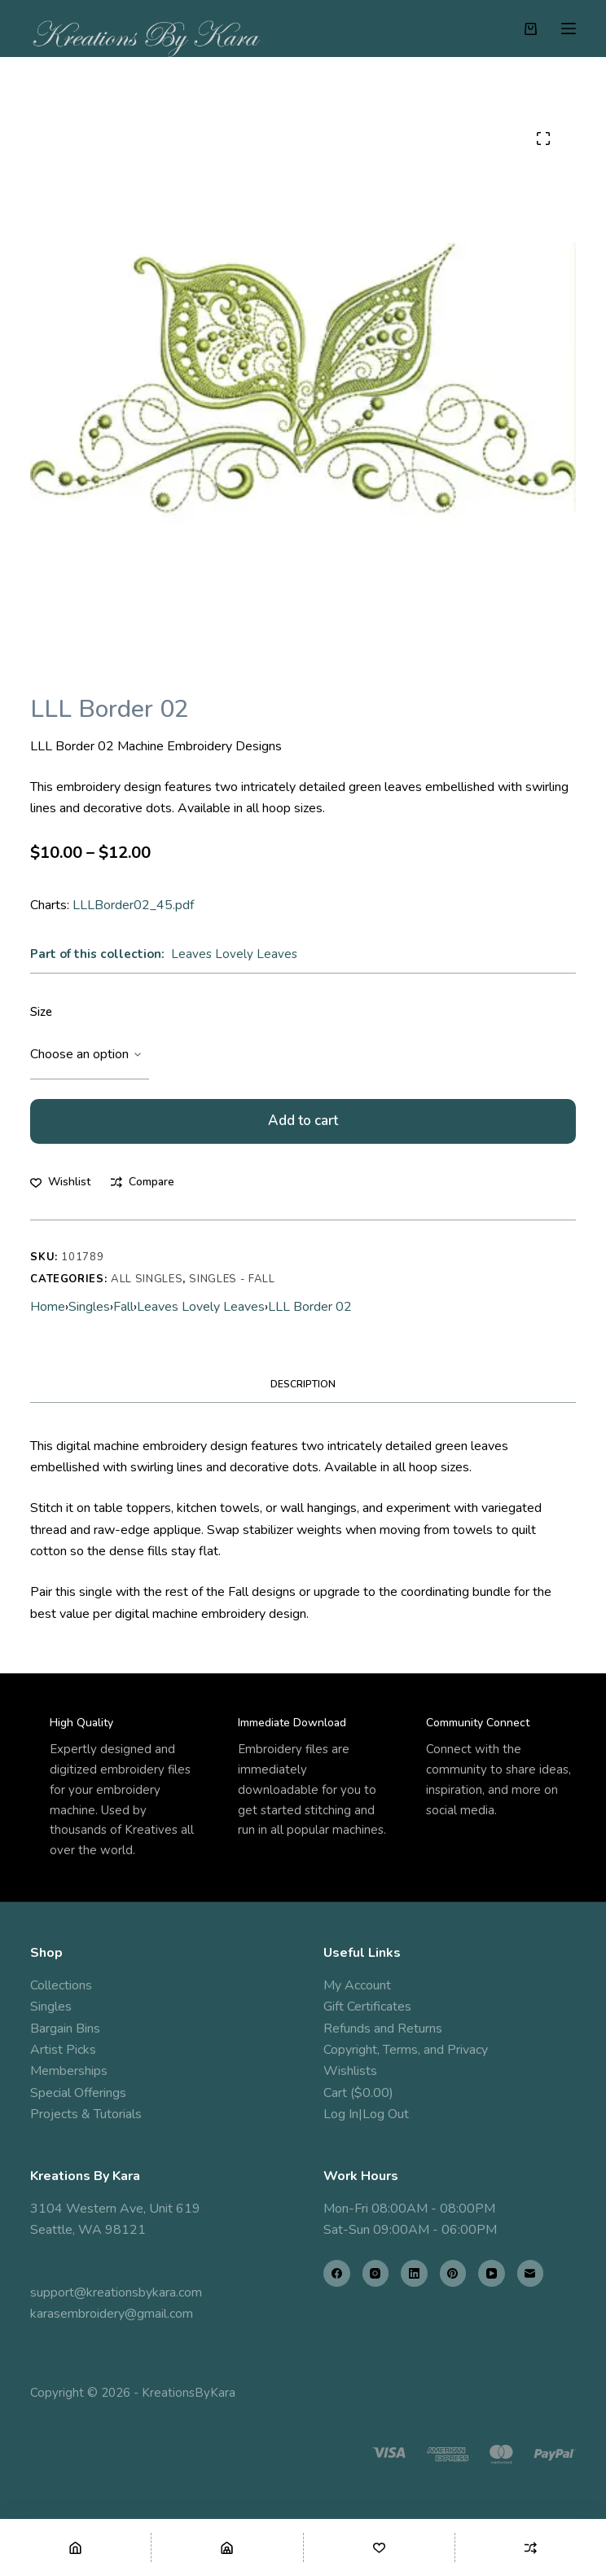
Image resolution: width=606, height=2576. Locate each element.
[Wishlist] (379, 2547)
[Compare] (530, 2547)
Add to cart (303, 1120)
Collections (61, 1985)
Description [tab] (303, 1384)
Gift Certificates (367, 2007)
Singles (89, 1307)
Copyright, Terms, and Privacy (405, 2050)
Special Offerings (78, 2093)
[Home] (75, 2547)
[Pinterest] (453, 2273)
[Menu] (568, 28)
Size (41, 1012)
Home (47, 1307)
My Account (357, 1985)
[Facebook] (336, 2273)
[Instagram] (375, 2273)
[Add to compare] (142, 1181)
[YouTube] (491, 2273)
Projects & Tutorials (86, 2114)
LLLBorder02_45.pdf (133, 905)
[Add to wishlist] (60, 1181)
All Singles (146, 1279)
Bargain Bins (65, 2029)
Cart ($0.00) (358, 2093)
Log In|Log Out (366, 2114)
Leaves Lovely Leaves (234, 954)
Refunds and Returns (382, 2029)
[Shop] (226, 2547)
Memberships (69, 2071)
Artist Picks (63, 2050)
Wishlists (350, 2071)
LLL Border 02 (310, 1307)
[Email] (530, 2273)
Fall (123, 1307)
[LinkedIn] (414, 2273)
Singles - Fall (231, 1279)
